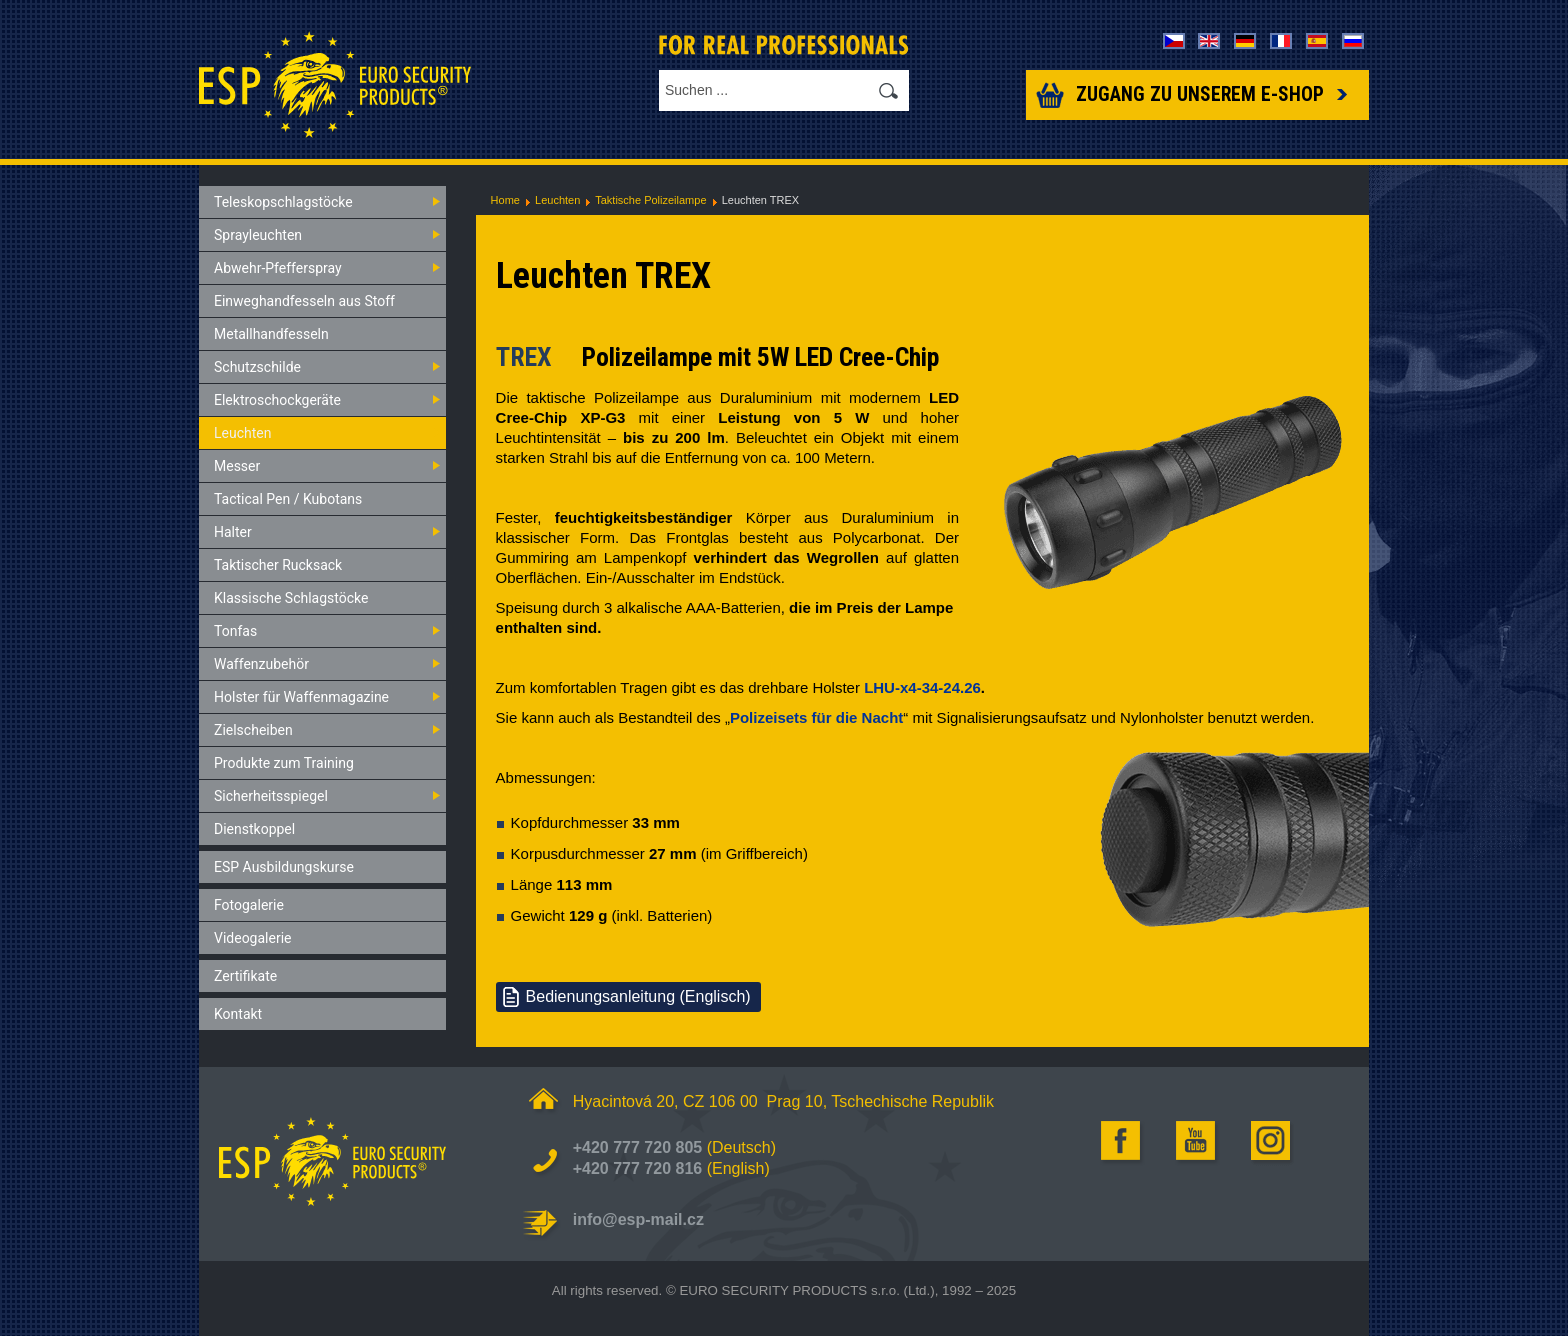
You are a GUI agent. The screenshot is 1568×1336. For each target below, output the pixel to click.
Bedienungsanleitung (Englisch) (638, 996)
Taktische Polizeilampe (650, 200)
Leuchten (557, 200)
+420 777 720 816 (637, 1168)
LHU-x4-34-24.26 (922, 687)
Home (505, 200)
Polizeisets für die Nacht (816, 717)
